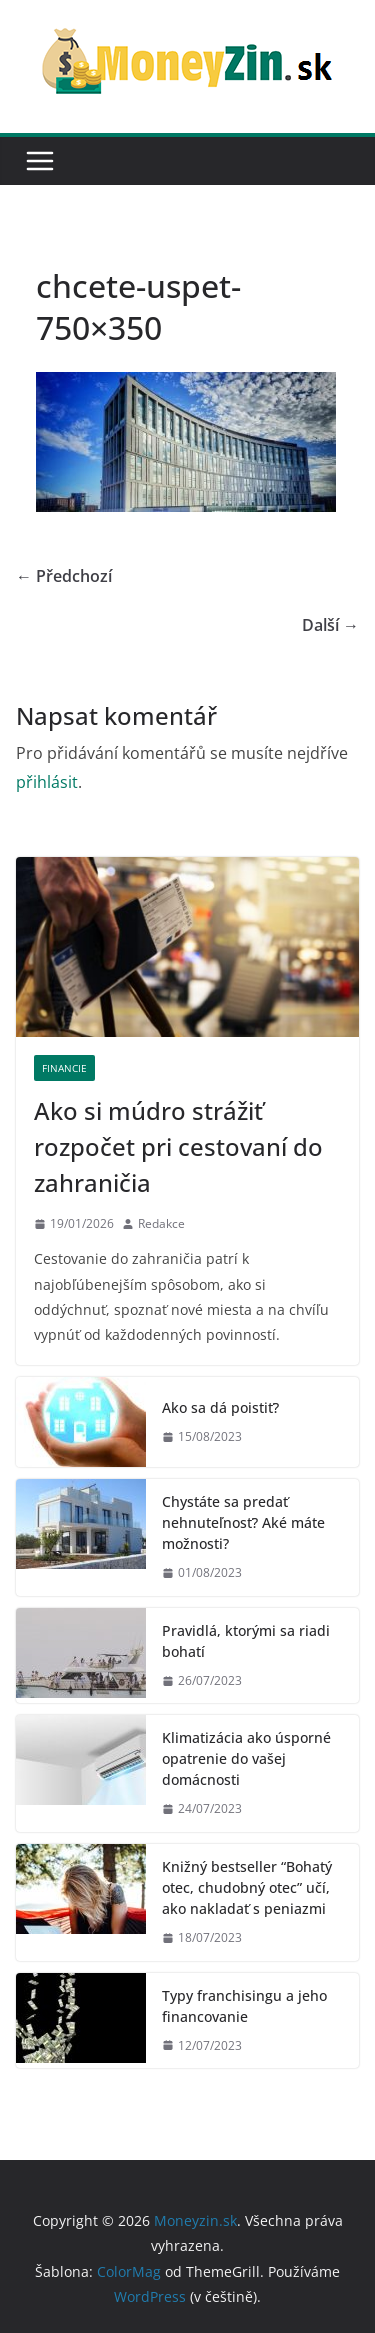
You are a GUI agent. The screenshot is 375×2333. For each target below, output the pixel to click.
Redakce (161, 1223)
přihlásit (47, 782)
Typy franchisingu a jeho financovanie (244, 2006)
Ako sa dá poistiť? (220, 1407)
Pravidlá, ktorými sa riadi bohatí (246, 1641)
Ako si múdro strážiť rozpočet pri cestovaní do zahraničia (178, 1146)
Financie (64, 1068)
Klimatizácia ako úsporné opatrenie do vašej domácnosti (246, 1758)
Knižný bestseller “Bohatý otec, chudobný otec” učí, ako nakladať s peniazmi (247, 1887)
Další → (330, 625)
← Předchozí (64, 576)
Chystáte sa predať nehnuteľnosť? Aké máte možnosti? (243, 1522)
